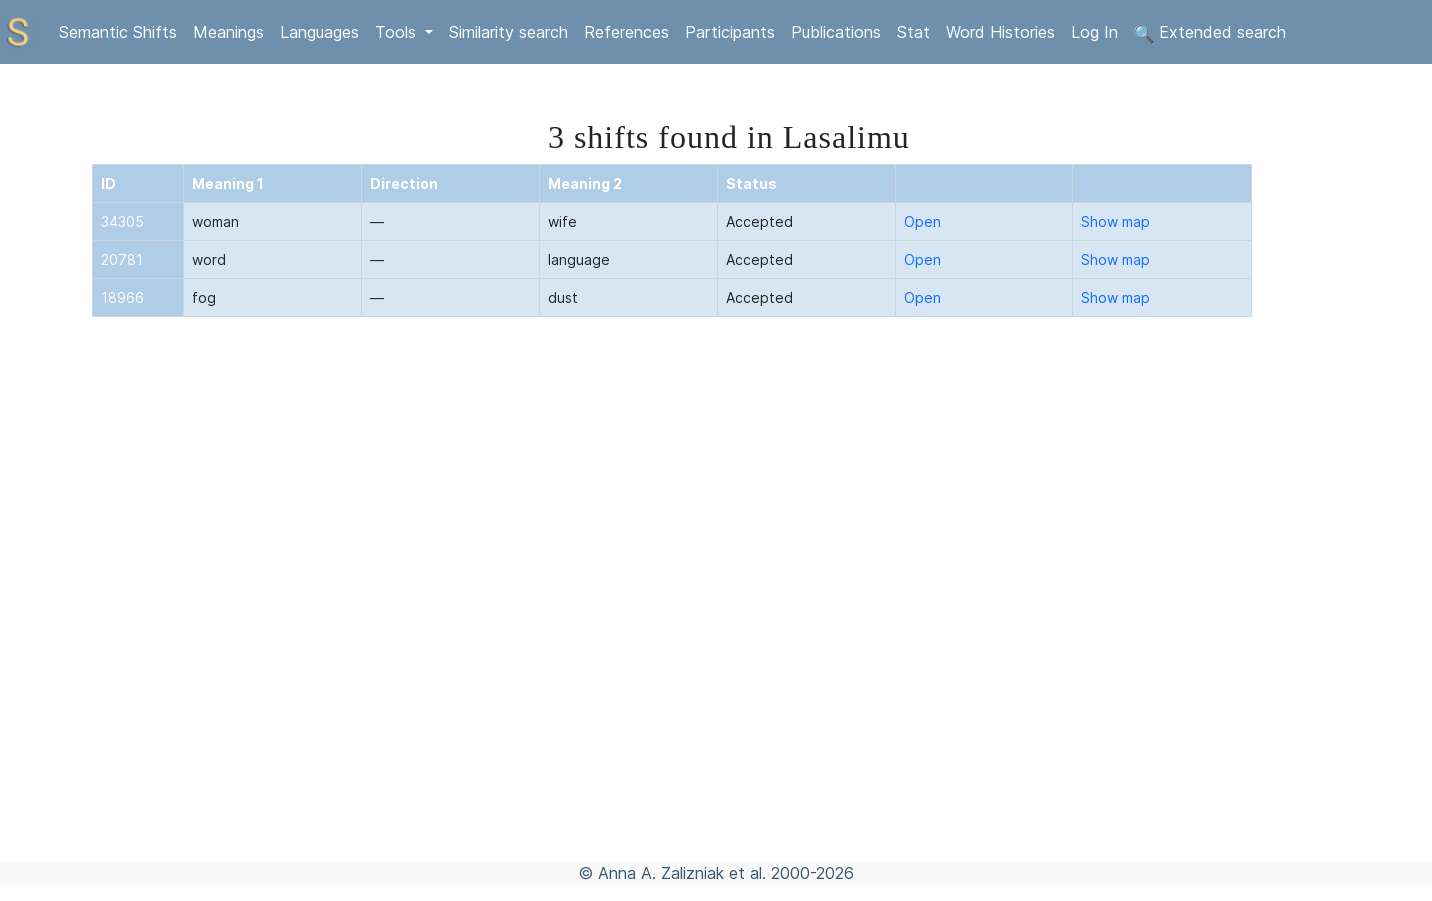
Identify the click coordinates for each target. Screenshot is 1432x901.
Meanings (228, 32)
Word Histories (1000, 32)
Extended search (1210, 33)
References (626, 32)
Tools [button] (398, 32)
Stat (913, 32)
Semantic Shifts (118, 32)
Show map (1115, 221)
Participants (730, 32)
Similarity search (508, 32)
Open (922, 221)
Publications (836, 32)
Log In (1094, 32)
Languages (319, 32)
